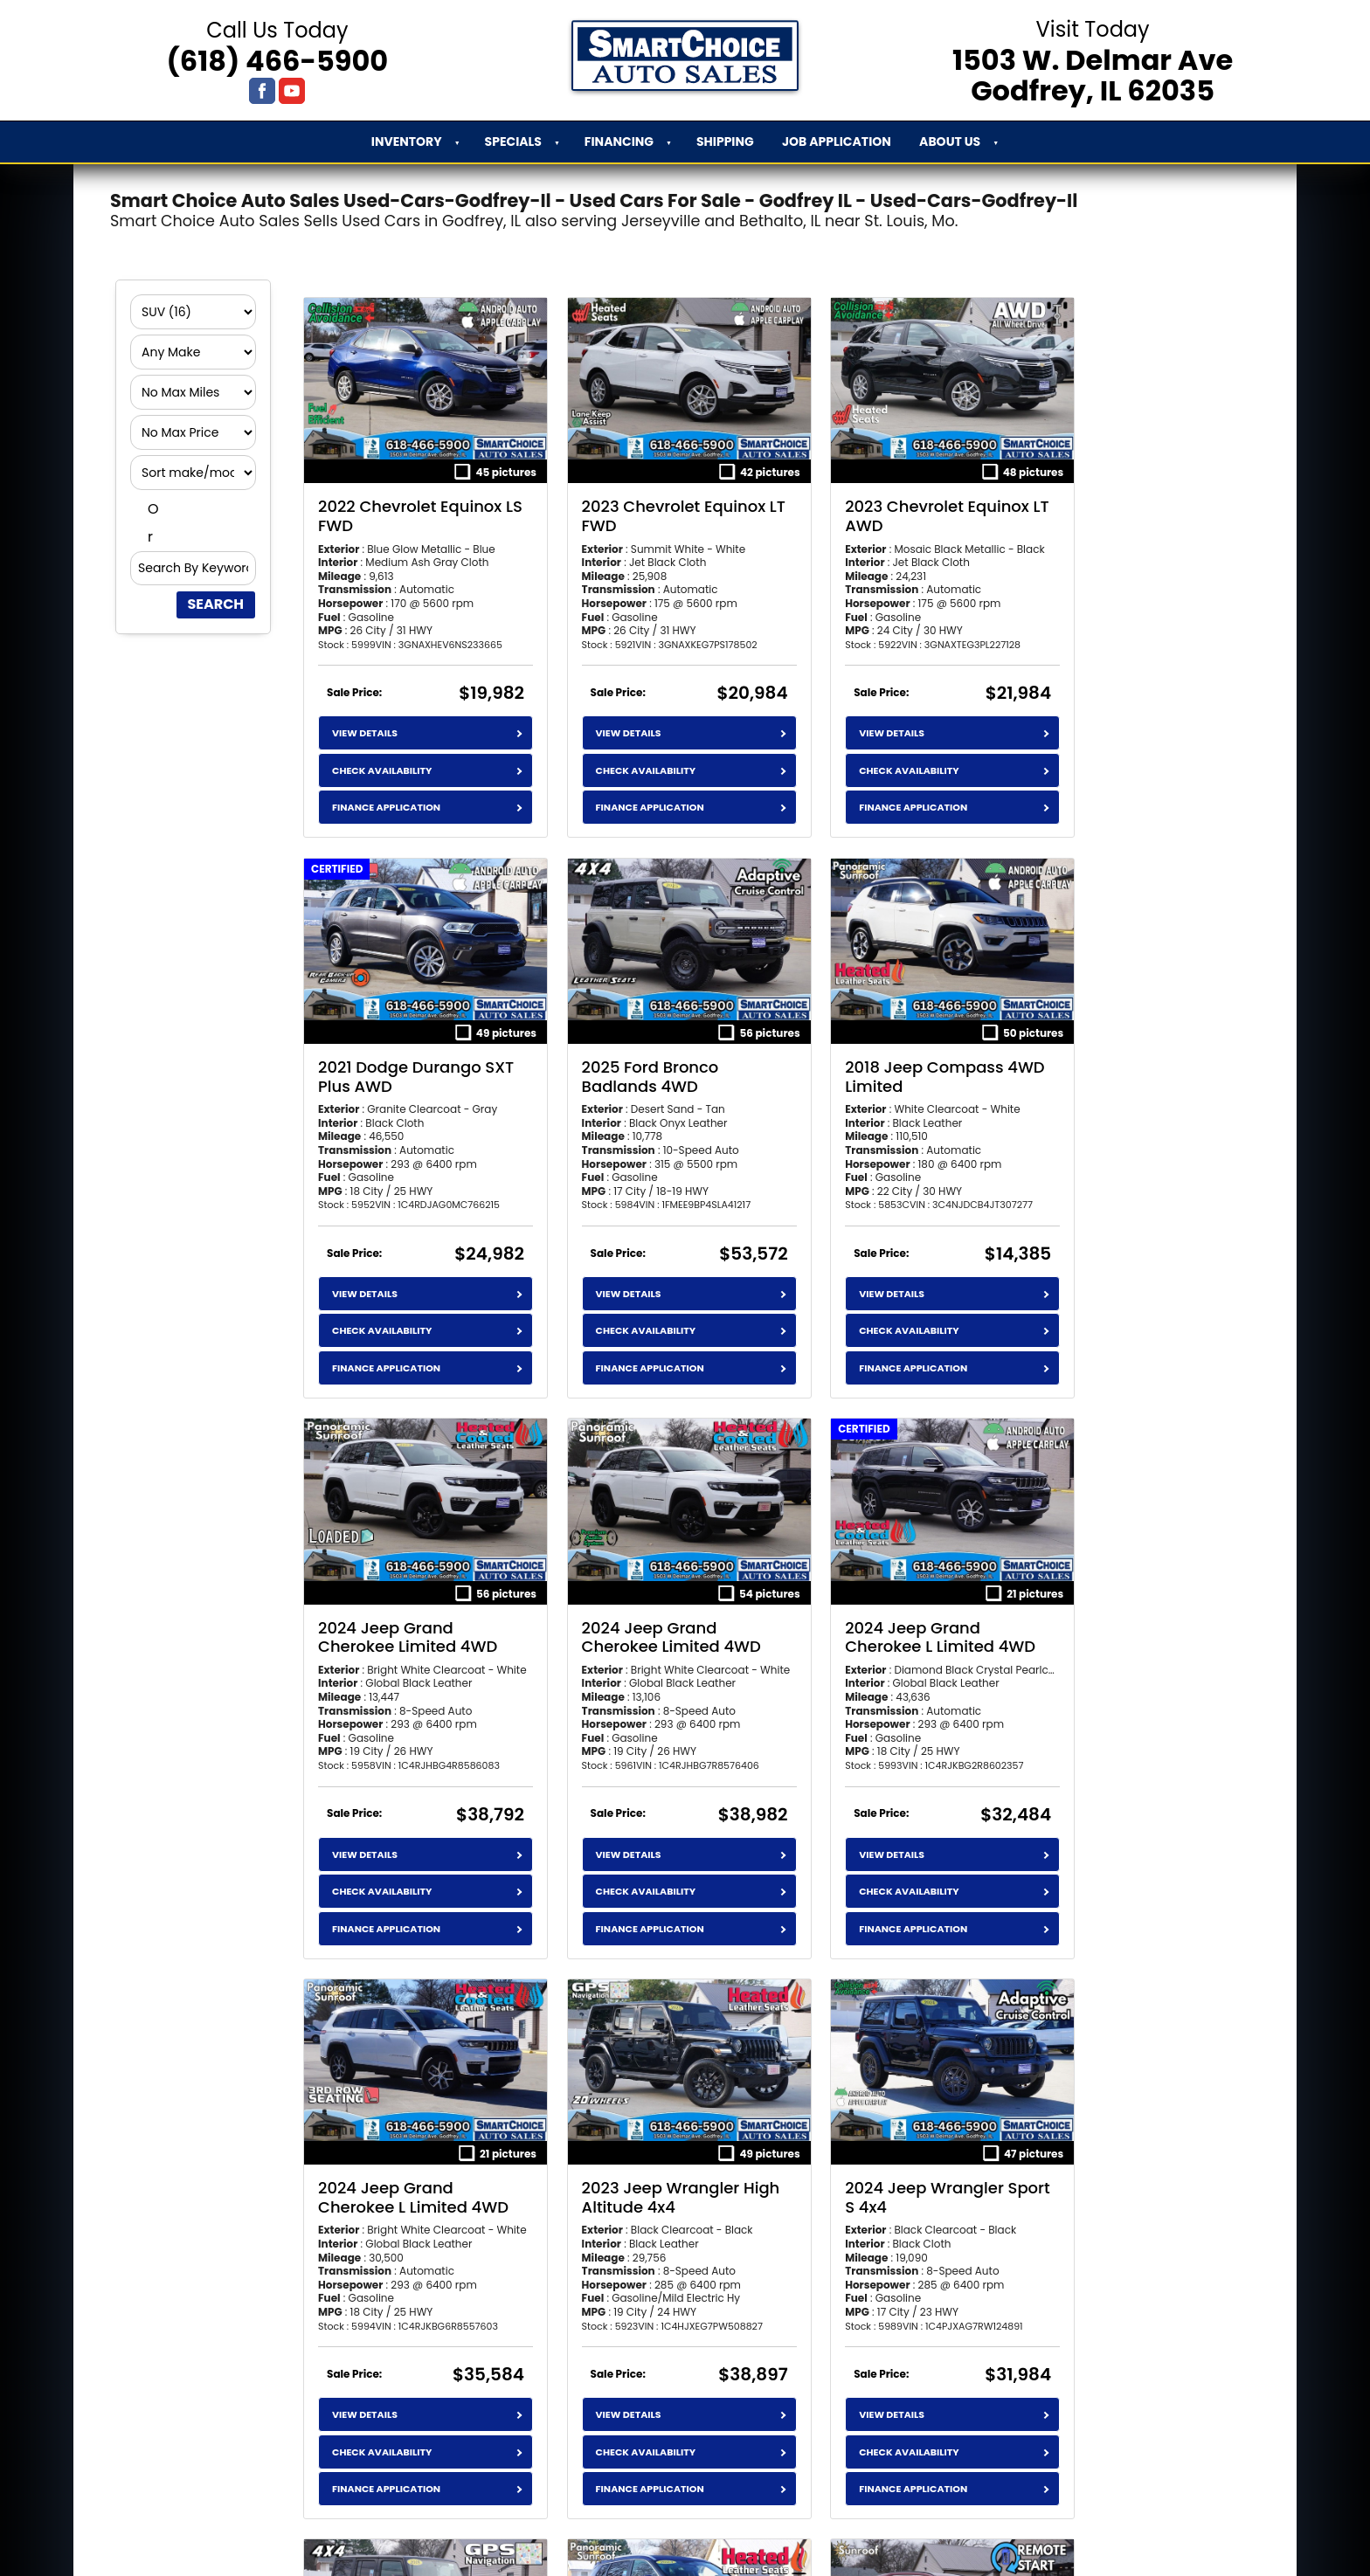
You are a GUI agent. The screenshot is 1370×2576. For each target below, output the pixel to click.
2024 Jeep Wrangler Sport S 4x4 (1104, 1579)
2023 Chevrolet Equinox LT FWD (646, 497)
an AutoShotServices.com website (647, 2545)
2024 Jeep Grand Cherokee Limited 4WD (878, 1038)
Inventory (406, 141)
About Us (949, 141)
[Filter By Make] (193, 352)
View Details (365, 715)
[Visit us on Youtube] (292, 91)
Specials (513, 141)
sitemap (812, 2545)
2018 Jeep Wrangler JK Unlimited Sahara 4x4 (407, 2139)
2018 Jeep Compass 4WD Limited (633, 1038)
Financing (619, 141)
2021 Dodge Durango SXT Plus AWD (1106, 497)
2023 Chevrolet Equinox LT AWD (881, 497)
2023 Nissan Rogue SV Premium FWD (641, 2139)
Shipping (725, 141)
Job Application (836, 141)
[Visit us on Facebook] (262, 91)
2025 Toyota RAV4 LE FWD (1106, 2139)
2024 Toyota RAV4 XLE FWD (875, 2139)
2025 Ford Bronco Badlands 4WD (386, 1038)
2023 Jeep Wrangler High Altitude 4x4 (868, 1579)
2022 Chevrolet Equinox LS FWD (410, 497)
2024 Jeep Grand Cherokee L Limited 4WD (392, 1588)
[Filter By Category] (193, 311)
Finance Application (386, 788)
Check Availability (382, 751)
